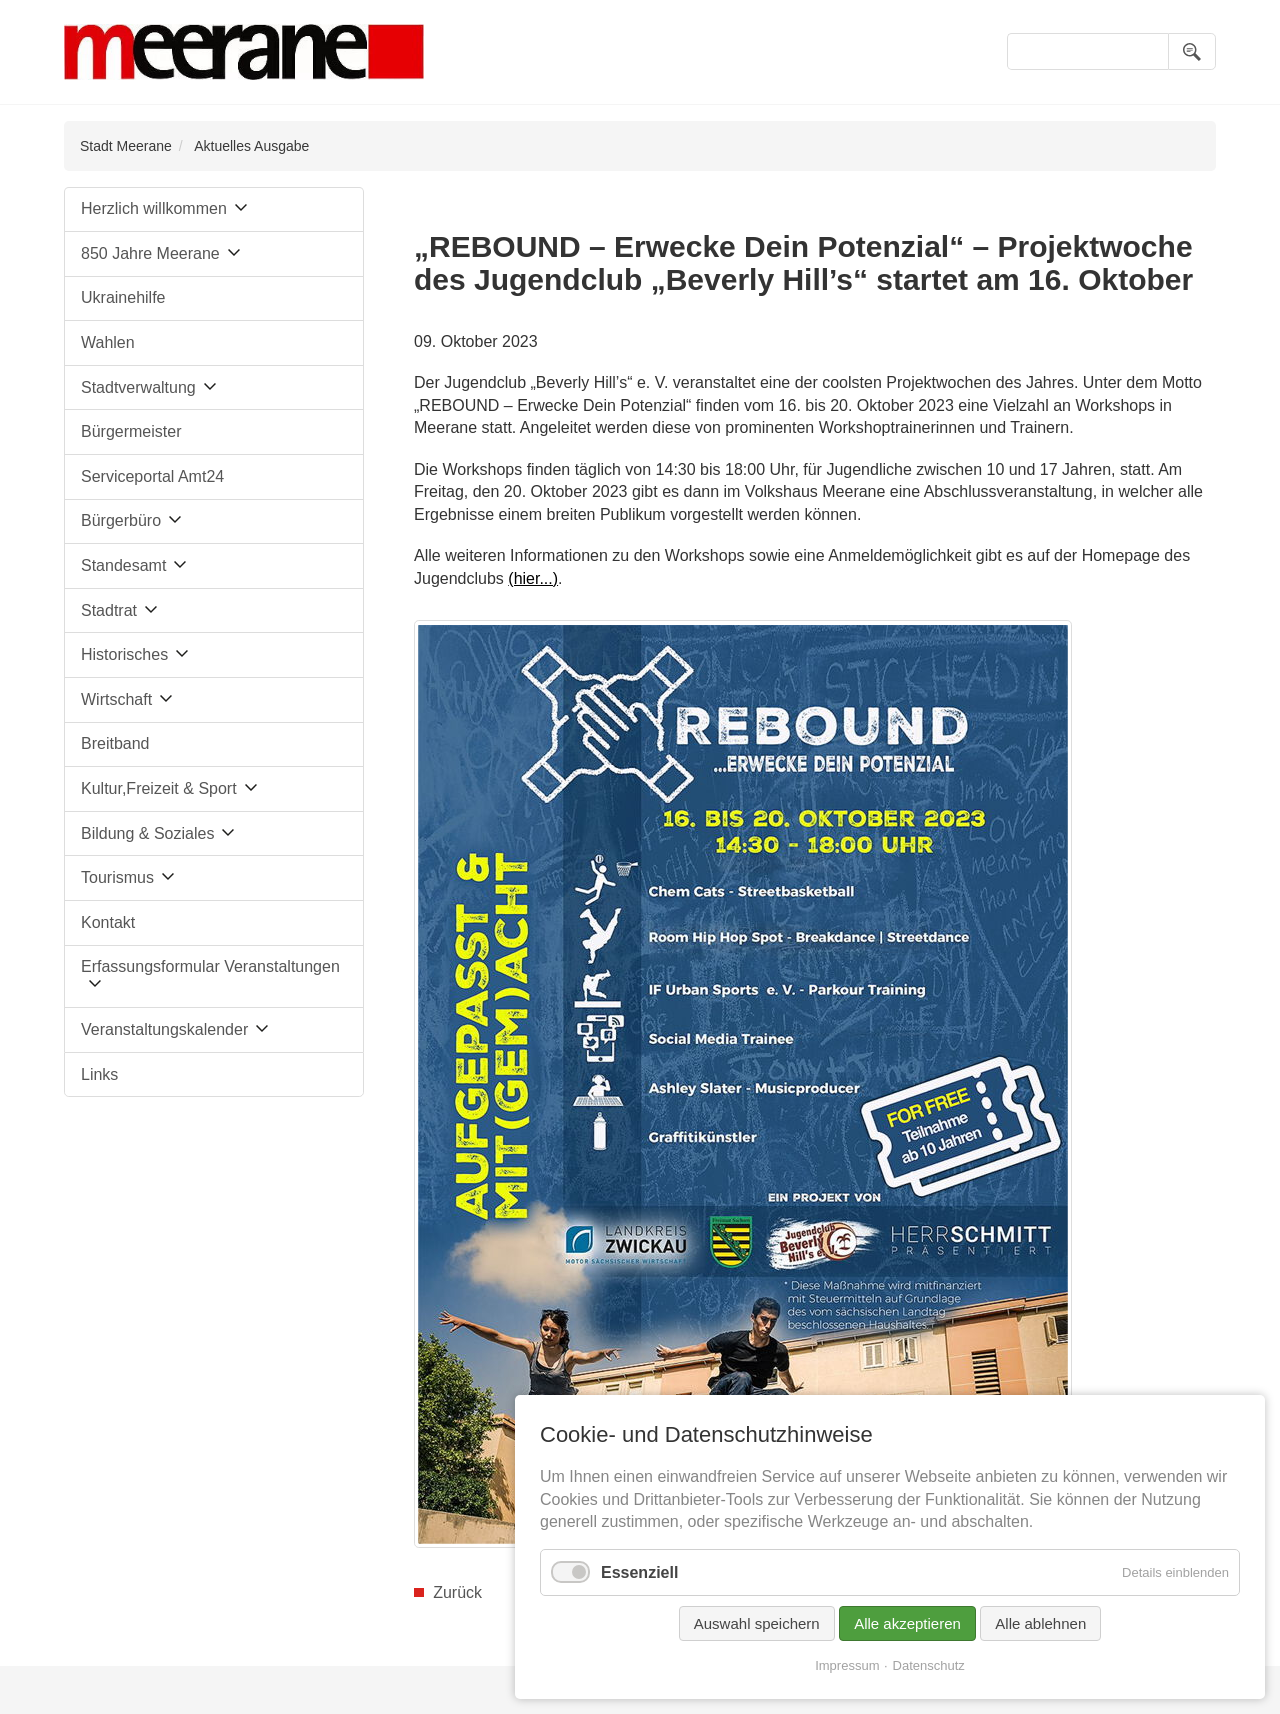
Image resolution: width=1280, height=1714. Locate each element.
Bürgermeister (131, 431)
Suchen (1192, 51)
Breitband (115, 743)
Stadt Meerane (126, 146)
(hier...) (533, 578)
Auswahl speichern (757, 1623)
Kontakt (108, 922)
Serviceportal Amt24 (152, 476)
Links (99, 1074)
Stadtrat (109, 610)
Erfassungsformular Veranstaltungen (210, 966)
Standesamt (123, 565)
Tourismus (117, 877)
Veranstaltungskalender (164, 1029)
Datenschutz (929, 1665)
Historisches (124, 654)
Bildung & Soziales (147, 833)
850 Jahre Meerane (150, 253)
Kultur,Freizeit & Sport (159, 788)
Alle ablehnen (1040, 1623)
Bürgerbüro (121, 520)
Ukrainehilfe (123, 297)
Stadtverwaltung (138, 387)
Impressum (847, 1665)
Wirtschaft (116, 699)
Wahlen (108, 342)
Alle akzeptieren (907, 1623)
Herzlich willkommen (154, 208)
